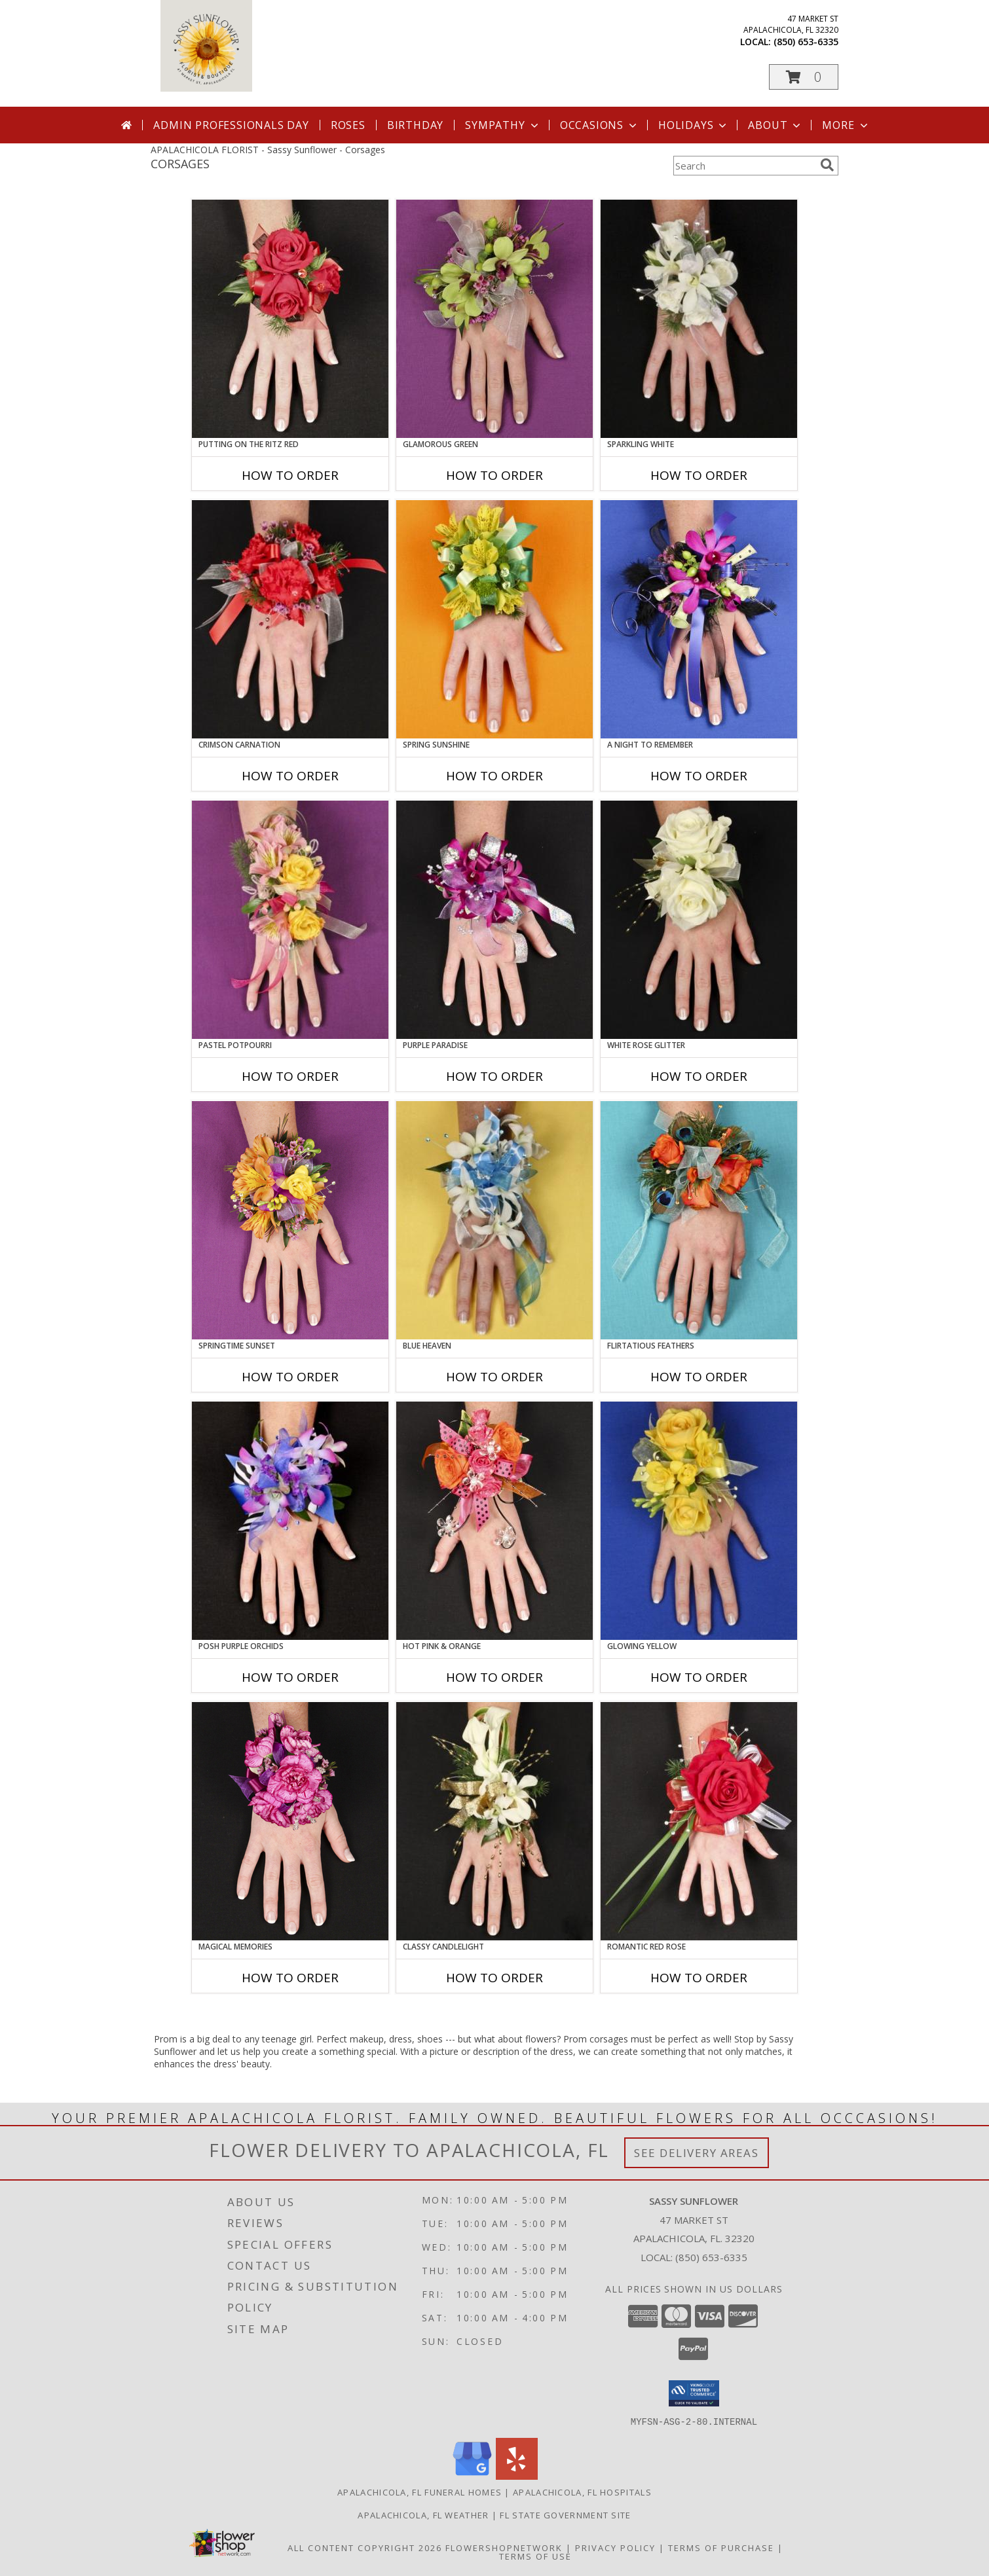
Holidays (693, 125)
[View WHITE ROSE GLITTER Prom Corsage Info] (699, 920)
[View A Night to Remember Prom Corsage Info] (699, 619)
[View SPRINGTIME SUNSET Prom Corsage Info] (290, 1220)
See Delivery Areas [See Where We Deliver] (696, 2152)
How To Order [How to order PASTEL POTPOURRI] (290, 1076)
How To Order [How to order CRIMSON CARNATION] (290, 775)
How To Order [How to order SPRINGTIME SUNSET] (290, 1376)
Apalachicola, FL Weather (423, 2514)
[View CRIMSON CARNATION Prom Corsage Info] (290, 619)
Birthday (415, 125)
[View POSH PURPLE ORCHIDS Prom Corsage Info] (290, 1521)
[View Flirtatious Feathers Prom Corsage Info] (699, 1220)
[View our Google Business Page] (472, 2475)
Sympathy (502, 125)
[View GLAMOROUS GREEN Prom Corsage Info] (494, 319)
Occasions (599, 125)
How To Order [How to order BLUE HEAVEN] (494, 1376)
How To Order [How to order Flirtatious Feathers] (698, 1376)
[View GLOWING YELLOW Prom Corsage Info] (699, 1521)
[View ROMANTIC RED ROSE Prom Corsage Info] (699, 1821)
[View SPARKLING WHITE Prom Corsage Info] (699, 319)
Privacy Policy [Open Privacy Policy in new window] (615, 2547)
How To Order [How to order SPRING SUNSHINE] (494, 775)
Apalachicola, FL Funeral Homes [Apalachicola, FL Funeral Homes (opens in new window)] (419, 2491)
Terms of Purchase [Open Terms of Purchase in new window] (721, 2547)
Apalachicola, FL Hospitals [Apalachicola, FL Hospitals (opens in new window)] (582, 2491)
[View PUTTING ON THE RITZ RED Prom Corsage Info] (290, 319)
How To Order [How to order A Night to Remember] (698, 775)
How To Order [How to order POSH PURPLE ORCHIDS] (290, 1677)
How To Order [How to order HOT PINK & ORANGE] (494, 1677)
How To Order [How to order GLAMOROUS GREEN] (494, 475)
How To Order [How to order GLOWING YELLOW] (698, 1677)
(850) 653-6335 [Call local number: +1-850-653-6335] (806, 41)
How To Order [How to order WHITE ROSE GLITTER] (698, 1076)
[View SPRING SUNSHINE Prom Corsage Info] (494, 619)
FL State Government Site (565, 2514)
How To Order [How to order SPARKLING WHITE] (698, 475)
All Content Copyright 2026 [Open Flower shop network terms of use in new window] (365, 2547)
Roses (348, 125)
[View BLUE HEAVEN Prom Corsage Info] (494, 1220)
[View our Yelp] (517, 2475)
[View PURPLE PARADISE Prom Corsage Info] (494, 920)
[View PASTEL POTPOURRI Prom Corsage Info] (290, 920)
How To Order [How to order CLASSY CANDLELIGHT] (494, 1977)
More (846, 125)
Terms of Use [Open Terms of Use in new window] (535, 2556)
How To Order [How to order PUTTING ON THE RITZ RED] (290, 475)
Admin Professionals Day (230, 125)
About (775, 125)
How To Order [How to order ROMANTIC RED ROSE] (698, 1977)
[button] (803, 77)
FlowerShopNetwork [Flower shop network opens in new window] (504, 2547)
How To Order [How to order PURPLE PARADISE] (494, 1076)
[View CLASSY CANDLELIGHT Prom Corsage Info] (494, 1821)
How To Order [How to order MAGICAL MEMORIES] (290, 1977)
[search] (827, 165)
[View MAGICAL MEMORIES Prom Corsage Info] (290, 1821)
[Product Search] (744, 165)
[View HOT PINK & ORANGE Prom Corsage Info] (494, 1521)
